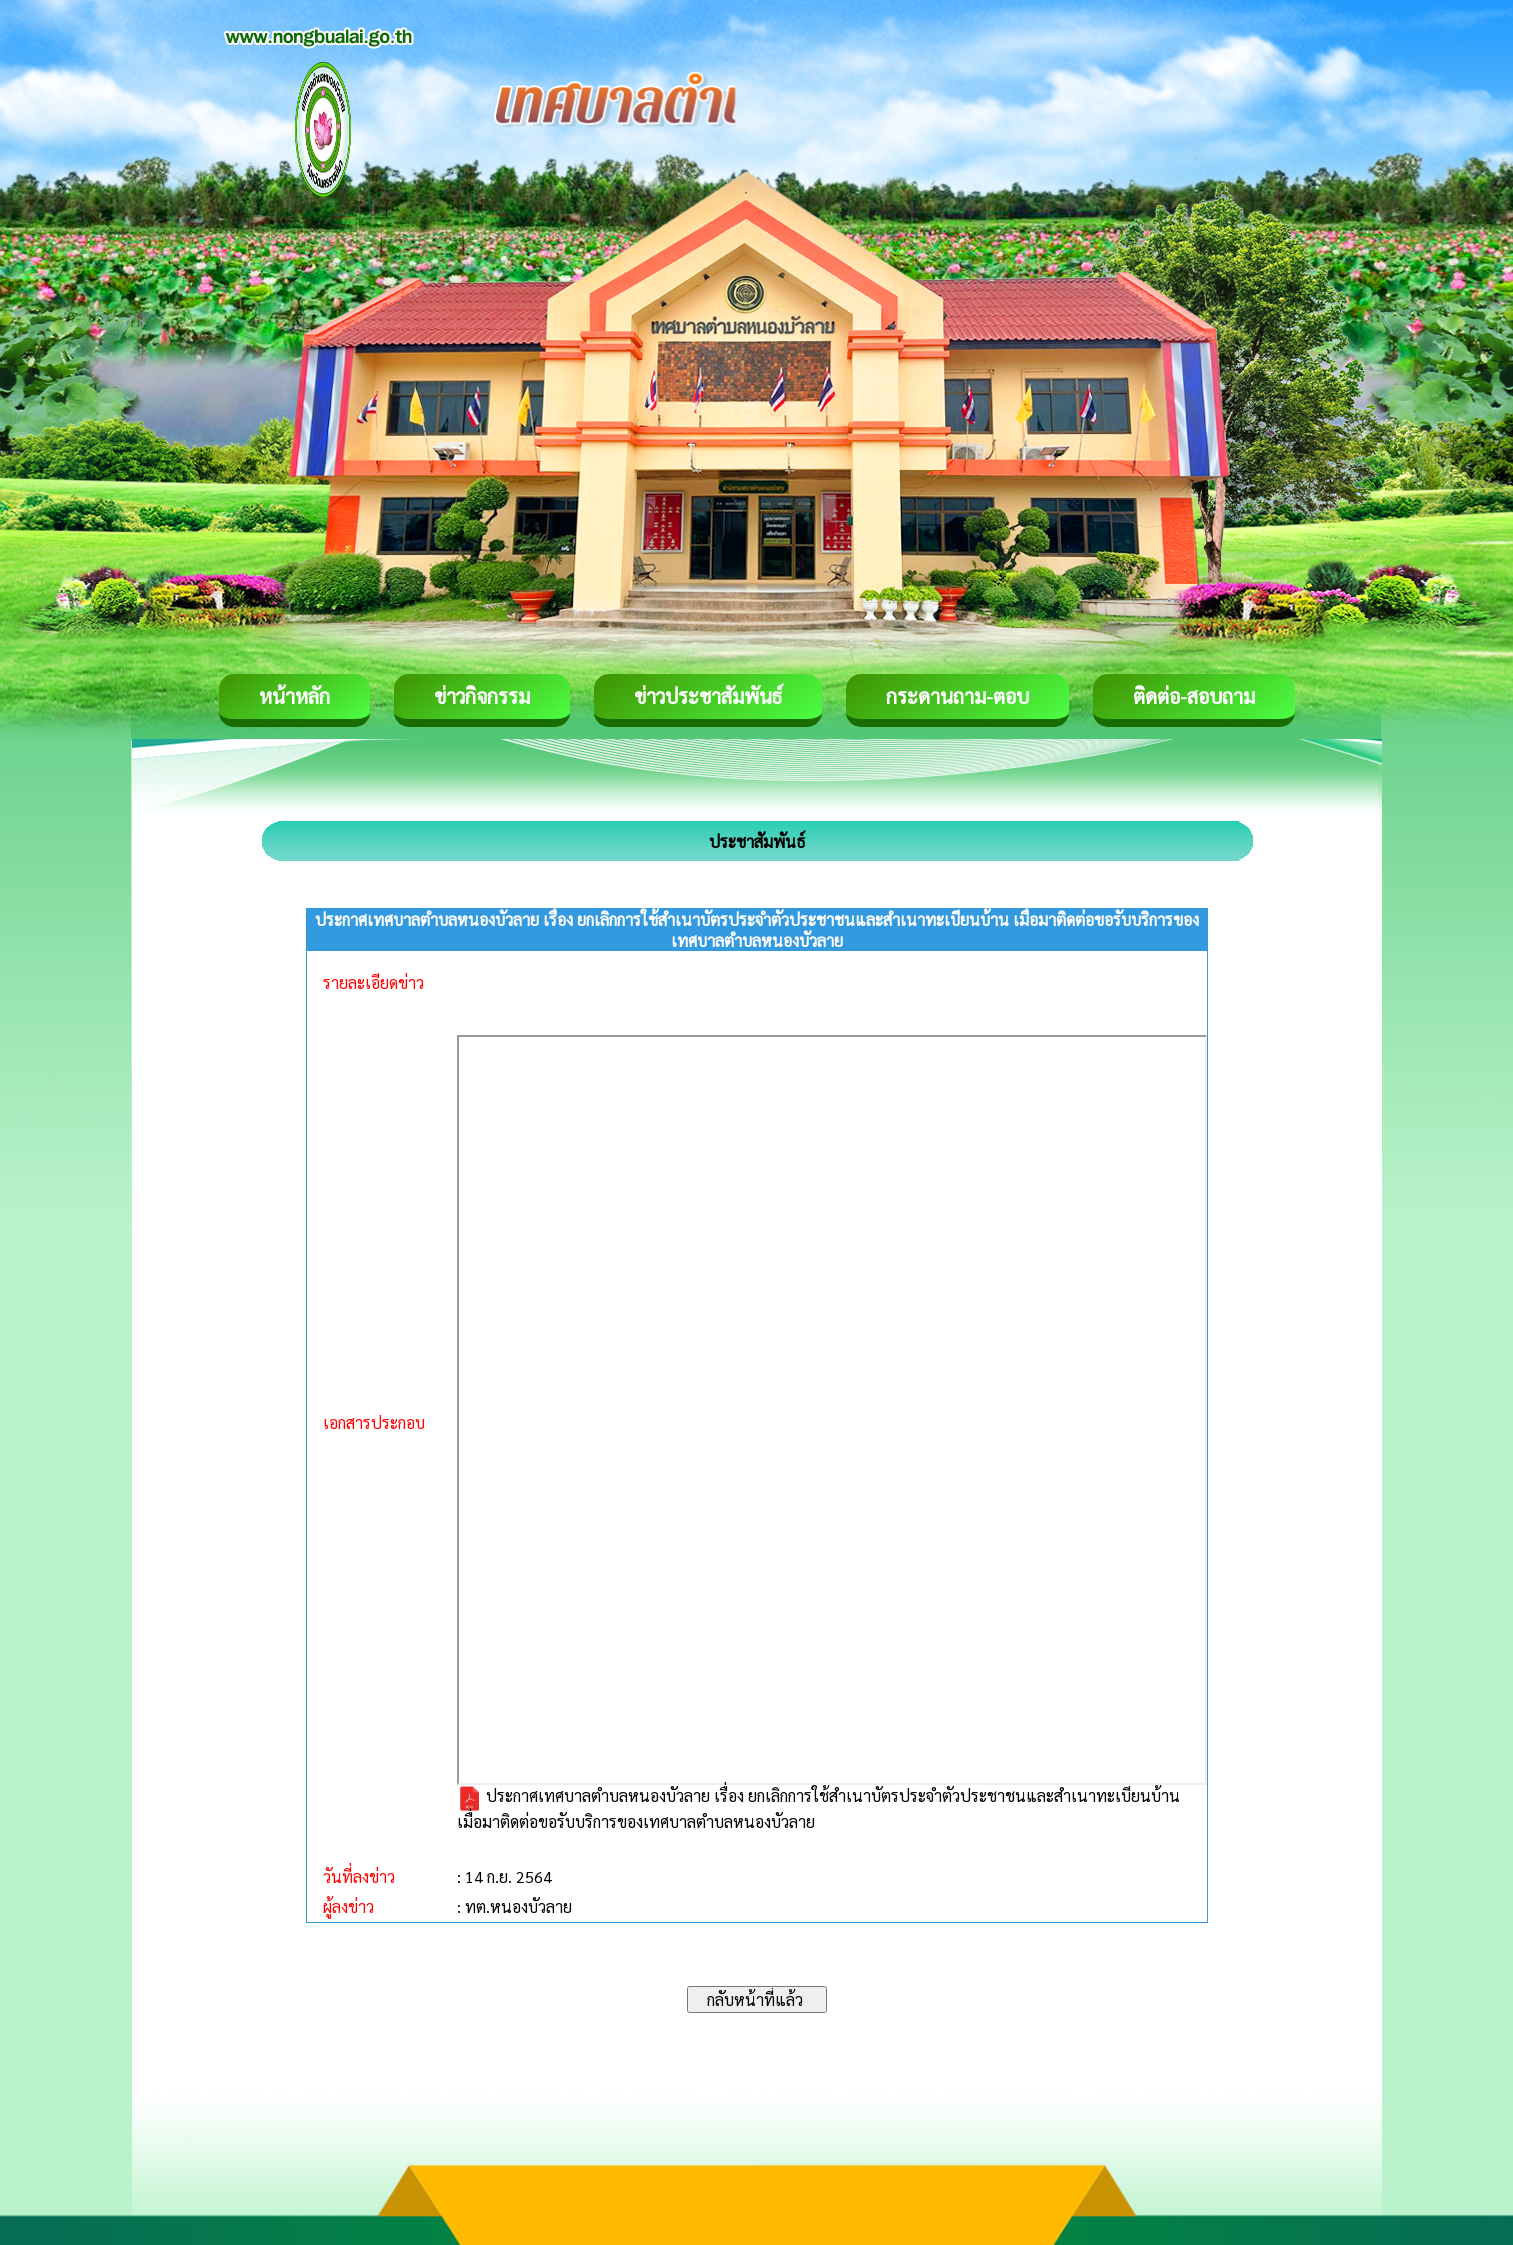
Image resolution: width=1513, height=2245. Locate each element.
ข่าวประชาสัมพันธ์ (708, 696)
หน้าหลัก (294, 696)
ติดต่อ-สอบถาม (1194, 696)
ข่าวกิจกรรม (482, 696)
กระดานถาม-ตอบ (957, 696)
